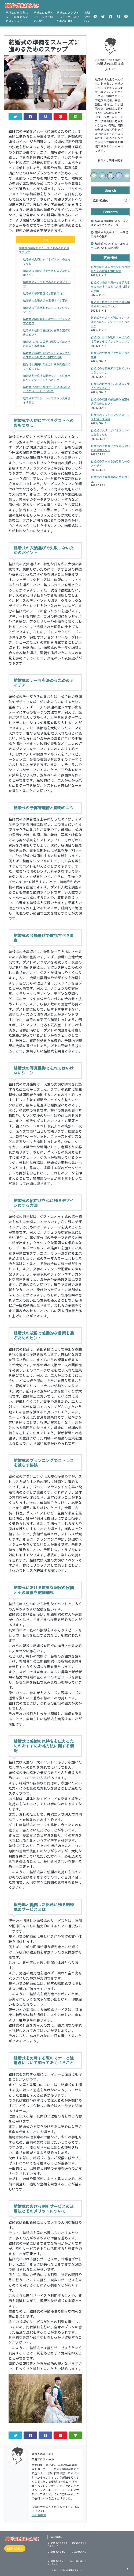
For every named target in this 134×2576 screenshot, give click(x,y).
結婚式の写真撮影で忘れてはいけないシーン (46, 310)
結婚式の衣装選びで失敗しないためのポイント (46, 273)
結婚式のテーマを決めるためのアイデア (46, 284)
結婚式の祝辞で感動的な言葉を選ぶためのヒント (46, 332)
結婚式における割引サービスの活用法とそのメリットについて (46, 389)
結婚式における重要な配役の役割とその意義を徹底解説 (46, 344)
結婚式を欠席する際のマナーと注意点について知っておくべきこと (46, 378)
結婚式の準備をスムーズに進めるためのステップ (17, 17)
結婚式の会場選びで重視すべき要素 (45, 300)
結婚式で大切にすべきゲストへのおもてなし (46, 261)
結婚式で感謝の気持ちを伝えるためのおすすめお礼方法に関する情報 (46, 355)
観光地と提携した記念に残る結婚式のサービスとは (46, 366)
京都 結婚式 (39, 2515)
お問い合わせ (87, 17)
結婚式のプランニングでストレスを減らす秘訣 (46, 400)
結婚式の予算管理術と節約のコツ (44, 293)
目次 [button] (45, 240)
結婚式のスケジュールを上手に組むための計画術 (68, 17)
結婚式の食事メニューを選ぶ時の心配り (43, 17)
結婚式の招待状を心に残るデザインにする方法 (46, 321)
